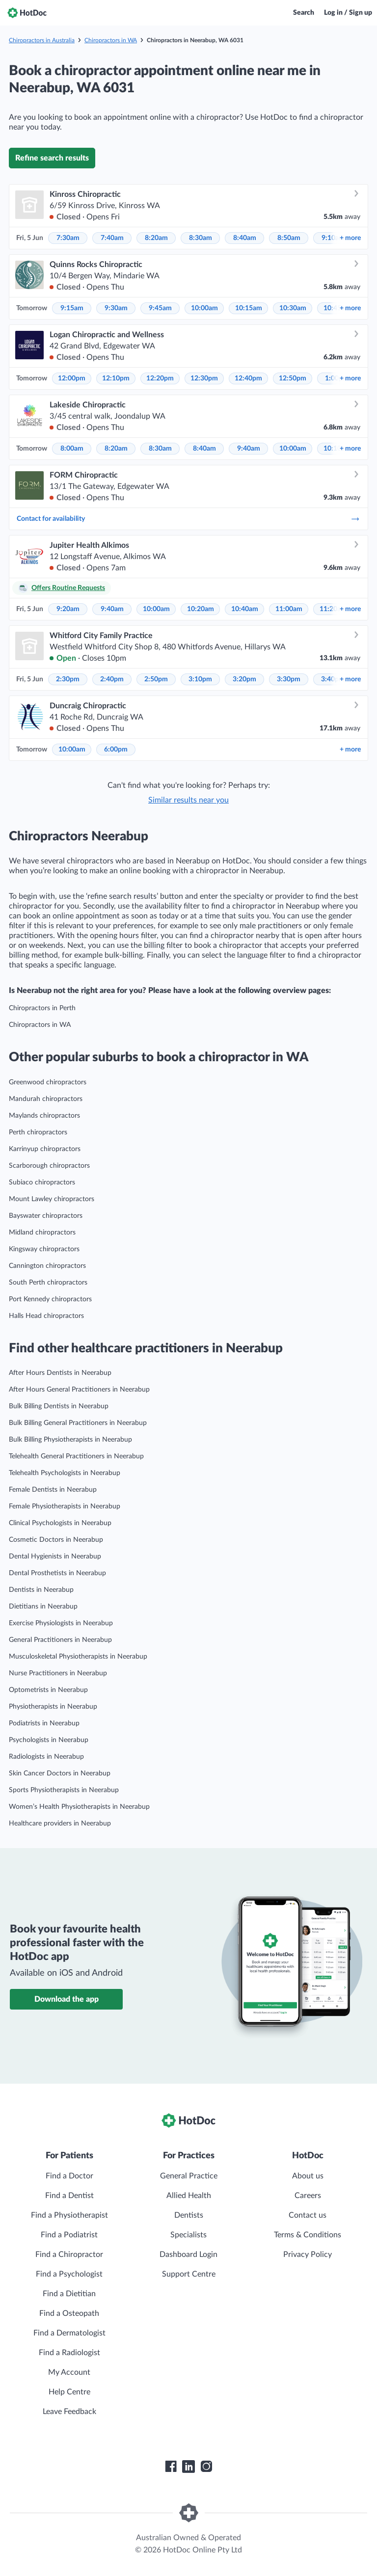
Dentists (188, 2215)
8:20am (156, 238)
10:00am (204, 308)
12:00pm (71, 378)
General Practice (188, 2176)
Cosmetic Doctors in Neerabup (56, 1539)
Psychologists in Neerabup (48, 1740)
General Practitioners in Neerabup (60, 1640)
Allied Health (188, 2196)
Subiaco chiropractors (42, 1182)
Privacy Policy (307, 2254)
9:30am (116, 308)
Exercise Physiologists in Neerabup (61, 1623)
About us (307, 2176)
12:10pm (116, 378)
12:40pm (248, 378)
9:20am (68, 609)
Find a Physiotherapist (69, 2215)
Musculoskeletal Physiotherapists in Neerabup (78, 1656)
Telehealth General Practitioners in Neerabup (76, 1456)
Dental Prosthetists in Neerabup (57, 1573)
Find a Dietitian (69, 2294)
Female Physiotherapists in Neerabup (64, 1506)
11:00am (288, 609)
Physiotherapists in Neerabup (53, 1706)
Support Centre (188, 2274)
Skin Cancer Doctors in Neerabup (59, 1773)
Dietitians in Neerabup (43, 1606)
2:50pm (156, 679)
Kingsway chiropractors (44, 1249)
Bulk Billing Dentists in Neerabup (58, 1406)
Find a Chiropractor (69, 2254)
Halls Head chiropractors (46, 1316)
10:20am (200, 609)
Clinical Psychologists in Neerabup (60, 1523)
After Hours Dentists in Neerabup (60, 1372)
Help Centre (69, 2392)
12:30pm (204, 378)
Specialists (188, 2235)
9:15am (71, 308)
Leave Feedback (69, 2411)
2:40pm (112, 679)
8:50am (288, 238)
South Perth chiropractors (48, 1282)
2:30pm (68, 679)
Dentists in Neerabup (41, 1589)
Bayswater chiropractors (45, 1215)
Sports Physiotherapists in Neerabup (64, 1790)
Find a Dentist (69, 2196)
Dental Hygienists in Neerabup (55, 1556)
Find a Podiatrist (69, 2235)
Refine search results (52, 158)
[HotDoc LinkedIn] (188, 2466)
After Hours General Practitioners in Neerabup (79, 1389)
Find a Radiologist (69, 2353)
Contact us (307, 2215)
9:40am (248, 448)
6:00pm (116, 749)
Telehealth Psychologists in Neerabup (64, 1473)
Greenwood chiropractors (47, 1082)
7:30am (68, 238)
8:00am (71, 448)
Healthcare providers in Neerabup (60, 1823)
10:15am (248, 308)
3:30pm (288, 679)
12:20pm (160, 378)
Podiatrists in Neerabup (44, 1723)
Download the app (66, 1999)
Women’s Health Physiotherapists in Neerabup (79, 1806)
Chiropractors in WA (110, 40)
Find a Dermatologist (69, 2333)
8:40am (244, 238)
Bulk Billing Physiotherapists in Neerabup (70, 1439)
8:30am (200, 238)
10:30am (292, 308)
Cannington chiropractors (47, 1265)
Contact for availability (188, 518)
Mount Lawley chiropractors (51, 1199)
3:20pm (244, 679)
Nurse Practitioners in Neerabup (58, 1673)
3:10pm (200, 679)
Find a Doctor (69, 2176)
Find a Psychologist (69, 2274)
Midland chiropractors (42, 1232)
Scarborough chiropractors (49, 1165)
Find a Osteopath (69, 2313)
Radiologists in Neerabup (46, 1756)
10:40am (244, 609)
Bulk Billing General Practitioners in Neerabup (78, 1423)
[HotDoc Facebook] (171, 2466)
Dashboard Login (188, 2254)
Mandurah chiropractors (45, 1099)
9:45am (160, 308)
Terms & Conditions (307, 2235)
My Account (69, 2372)
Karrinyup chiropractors (45, 1149)
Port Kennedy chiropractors (50, 1299)
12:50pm (292, 378)
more (350, 238)
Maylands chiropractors (44, 1115)
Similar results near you (188, 800)
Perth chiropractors (38, 1132)
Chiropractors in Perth (42, 1008)
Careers (308, 2196)
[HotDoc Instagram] (206, 2466)
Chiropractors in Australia (42, 40)
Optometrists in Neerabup (48, 1690)
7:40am (112, 238)
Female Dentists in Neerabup (53, 1489)
